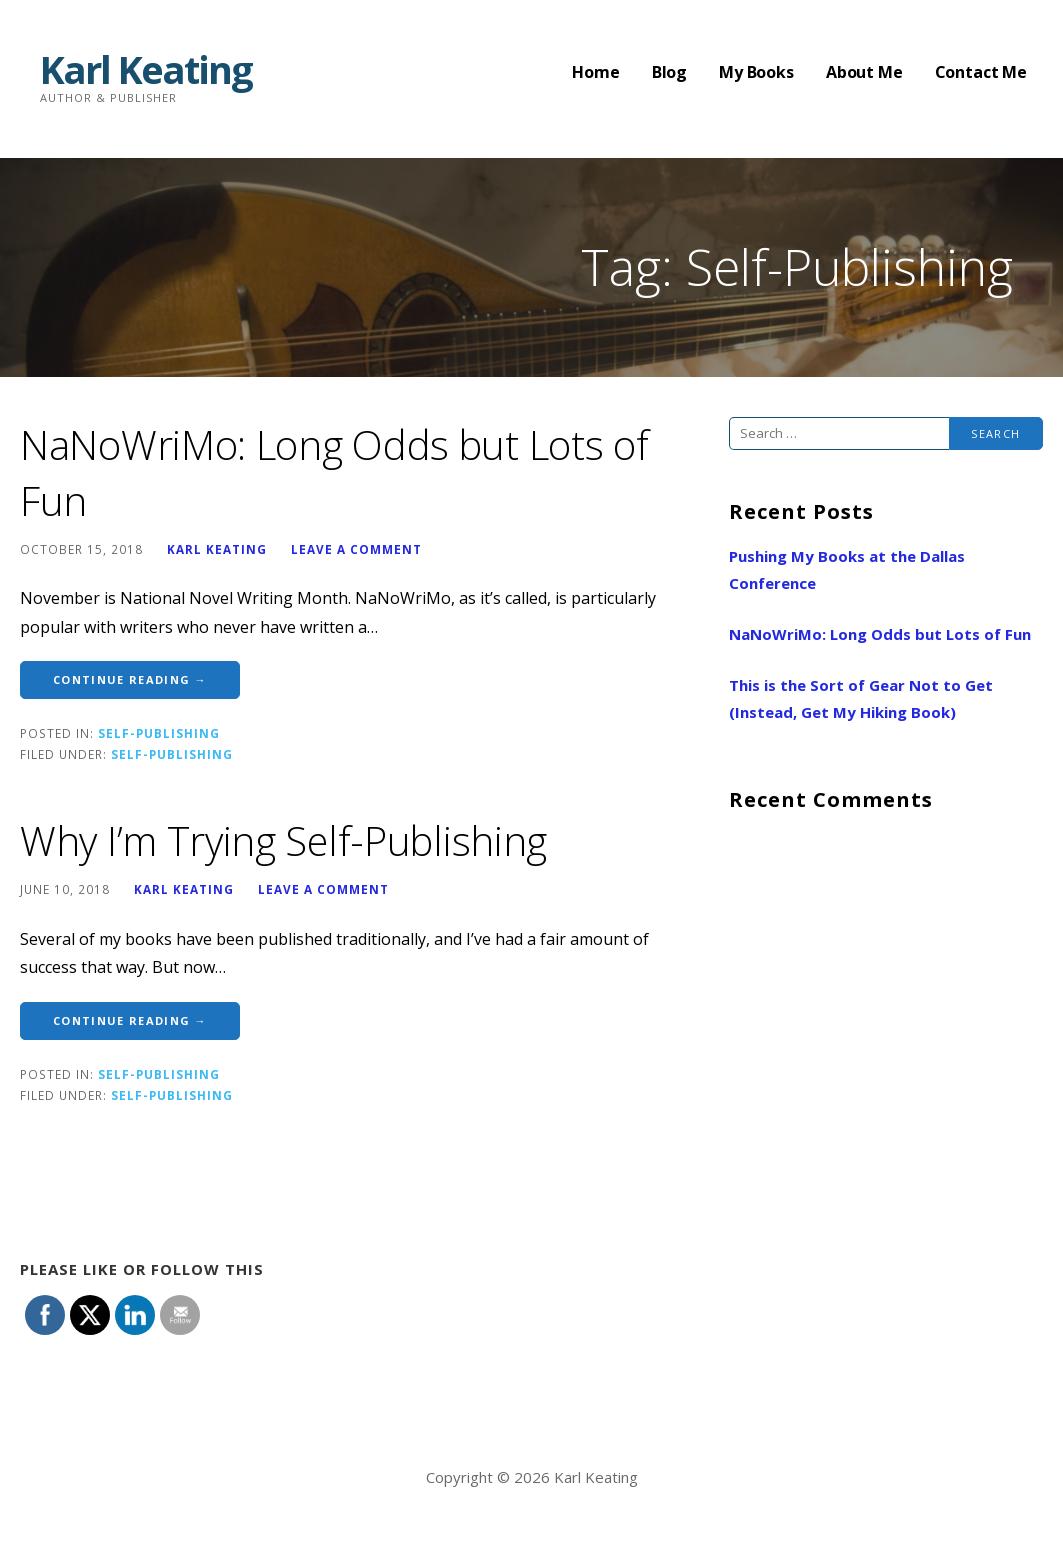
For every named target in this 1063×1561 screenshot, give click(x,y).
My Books (756, 72)
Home (595, 72)
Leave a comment (356, 549)
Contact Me (981, 72)
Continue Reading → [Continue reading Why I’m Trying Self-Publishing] (130, 1020)
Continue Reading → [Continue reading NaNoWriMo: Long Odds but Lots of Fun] (130, 679)
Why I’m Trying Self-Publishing (283, 840)
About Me (864, 72)
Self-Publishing (159, 733)
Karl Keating (146, 69)
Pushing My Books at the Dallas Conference (847, 569)
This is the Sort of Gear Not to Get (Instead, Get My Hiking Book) (861, 698)
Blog (669, 72)
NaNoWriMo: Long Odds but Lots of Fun (880, 634)
